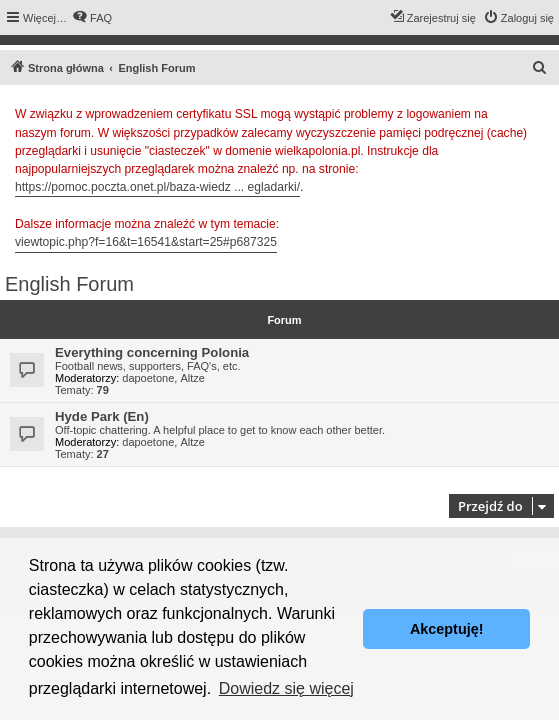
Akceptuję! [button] (447, 629)
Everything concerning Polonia (152, 352)
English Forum (69, 284)
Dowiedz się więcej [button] (286, 688)
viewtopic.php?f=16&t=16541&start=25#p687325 (146, 242)
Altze (192, 378)
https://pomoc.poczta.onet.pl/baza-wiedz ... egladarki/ (157, 187)
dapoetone (148, 378)
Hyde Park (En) (102, 416)
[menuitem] (92, 18)
